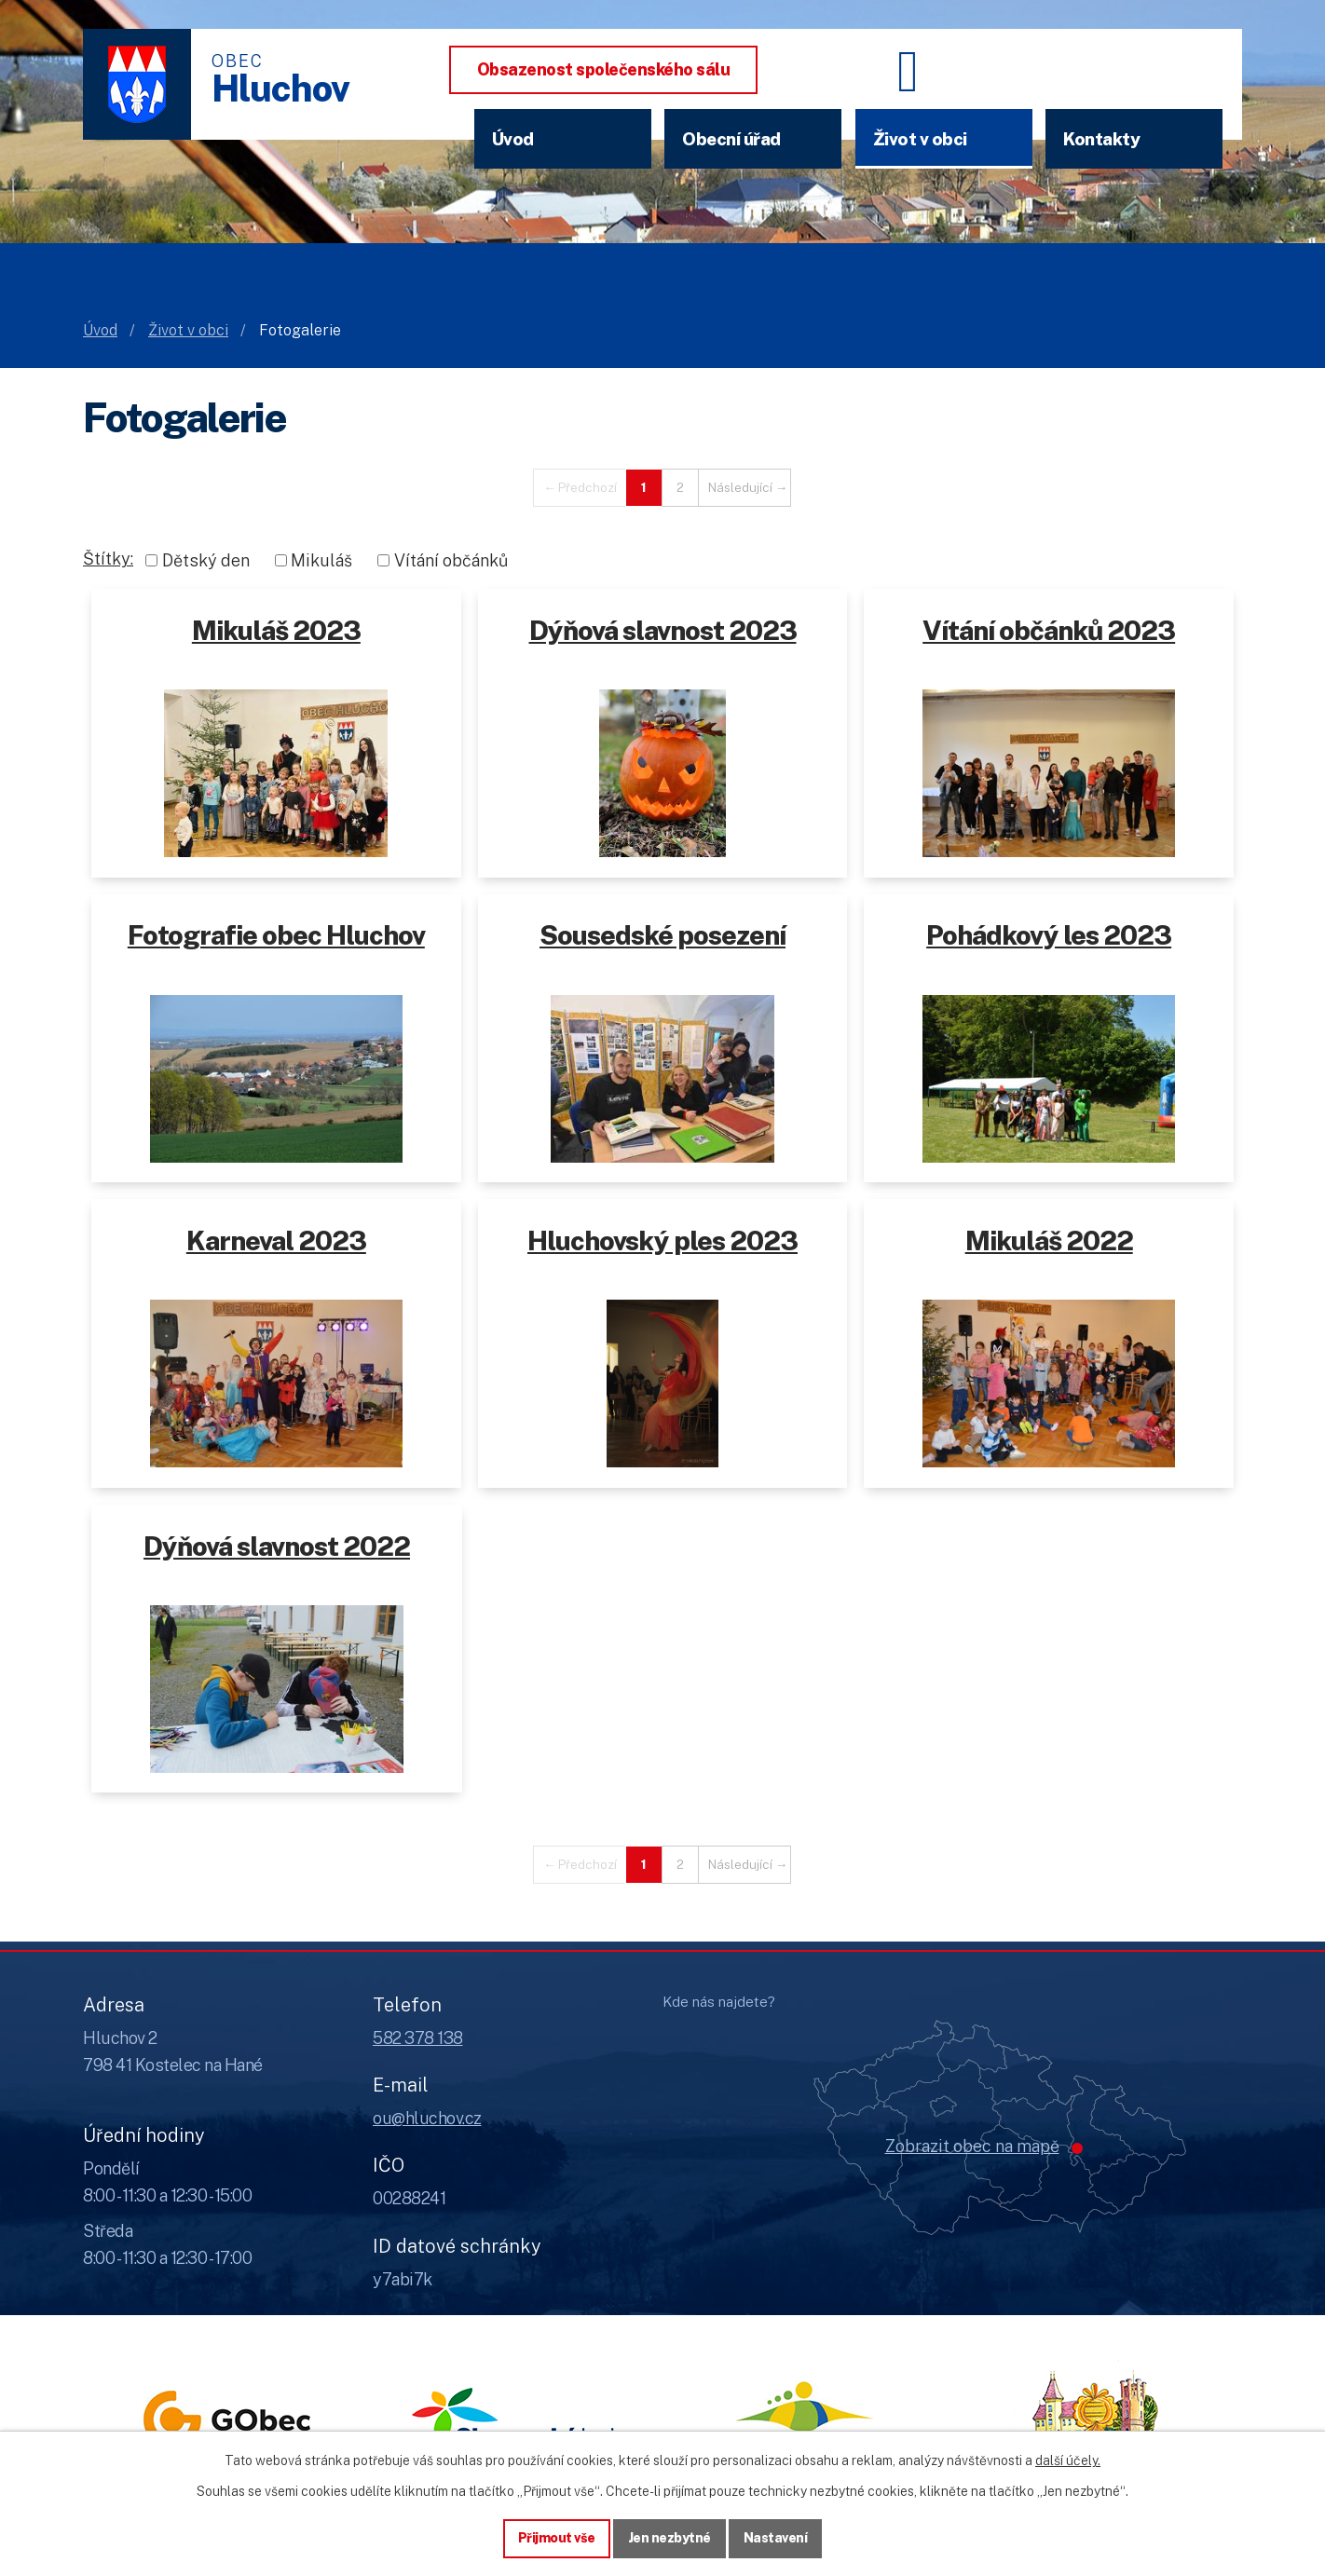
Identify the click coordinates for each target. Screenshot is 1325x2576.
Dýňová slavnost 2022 (276, 1546)
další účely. (1067, 2460)
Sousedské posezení (662, 935)
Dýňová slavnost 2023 (663, 630)
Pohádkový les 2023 (1048, 935)
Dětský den (206, 560)
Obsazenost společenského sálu (604, 69)
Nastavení (776, 2537)
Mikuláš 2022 (1049, 1240)
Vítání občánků (451, 560)
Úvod (513, 139)
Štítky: (108, 558)
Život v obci (920, 139)
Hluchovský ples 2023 (662, 1240)
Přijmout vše (556, 2537)
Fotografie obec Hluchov (276, 935)
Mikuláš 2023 (276, 630)
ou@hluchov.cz (427, 2118)
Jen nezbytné (669, 2537)
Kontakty (1101, 139)
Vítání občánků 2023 (1048, 630)
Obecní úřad (731, 139)
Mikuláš (321, 560)
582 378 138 (418, 2038)
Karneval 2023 (276, 1240)
